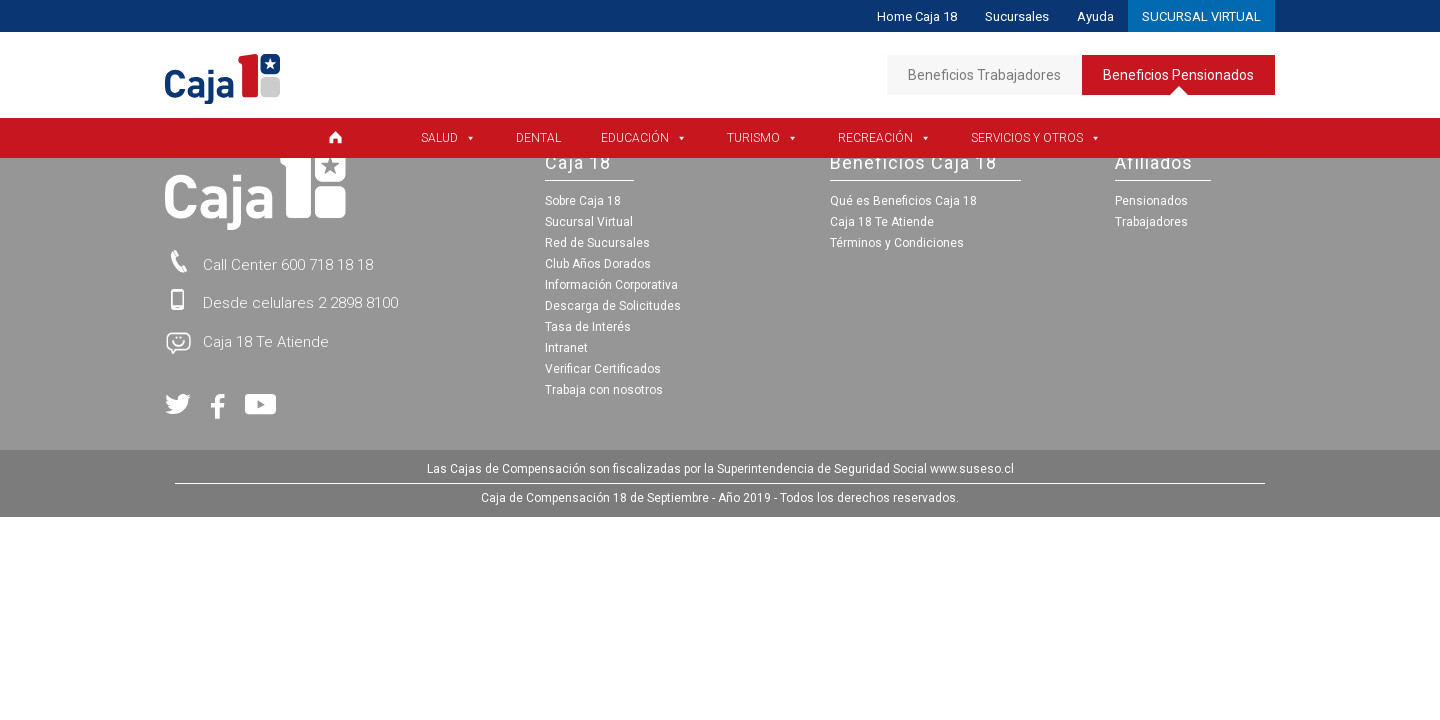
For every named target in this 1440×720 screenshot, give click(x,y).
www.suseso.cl (972, 469)
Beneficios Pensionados (1178, 81)
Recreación (884, 138)
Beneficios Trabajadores (984, 75)
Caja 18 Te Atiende (882, 222)
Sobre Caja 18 (583, 201)
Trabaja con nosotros (604, 390)
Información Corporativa (611, 285)
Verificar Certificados (603, 369)
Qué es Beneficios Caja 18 (903, 201)
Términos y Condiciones (897, 243)
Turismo (762, 138)
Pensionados (1151, 201)
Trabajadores (1151, 222)
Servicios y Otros (1036, 138)
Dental (538, 138)
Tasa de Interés (588, 327)
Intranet (566, 348)
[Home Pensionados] (346, 138)
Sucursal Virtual (589, 222)
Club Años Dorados (598, 264)
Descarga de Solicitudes (613, 306)
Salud (448, 138)
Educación (644, 138)
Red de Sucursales (597, 243)
